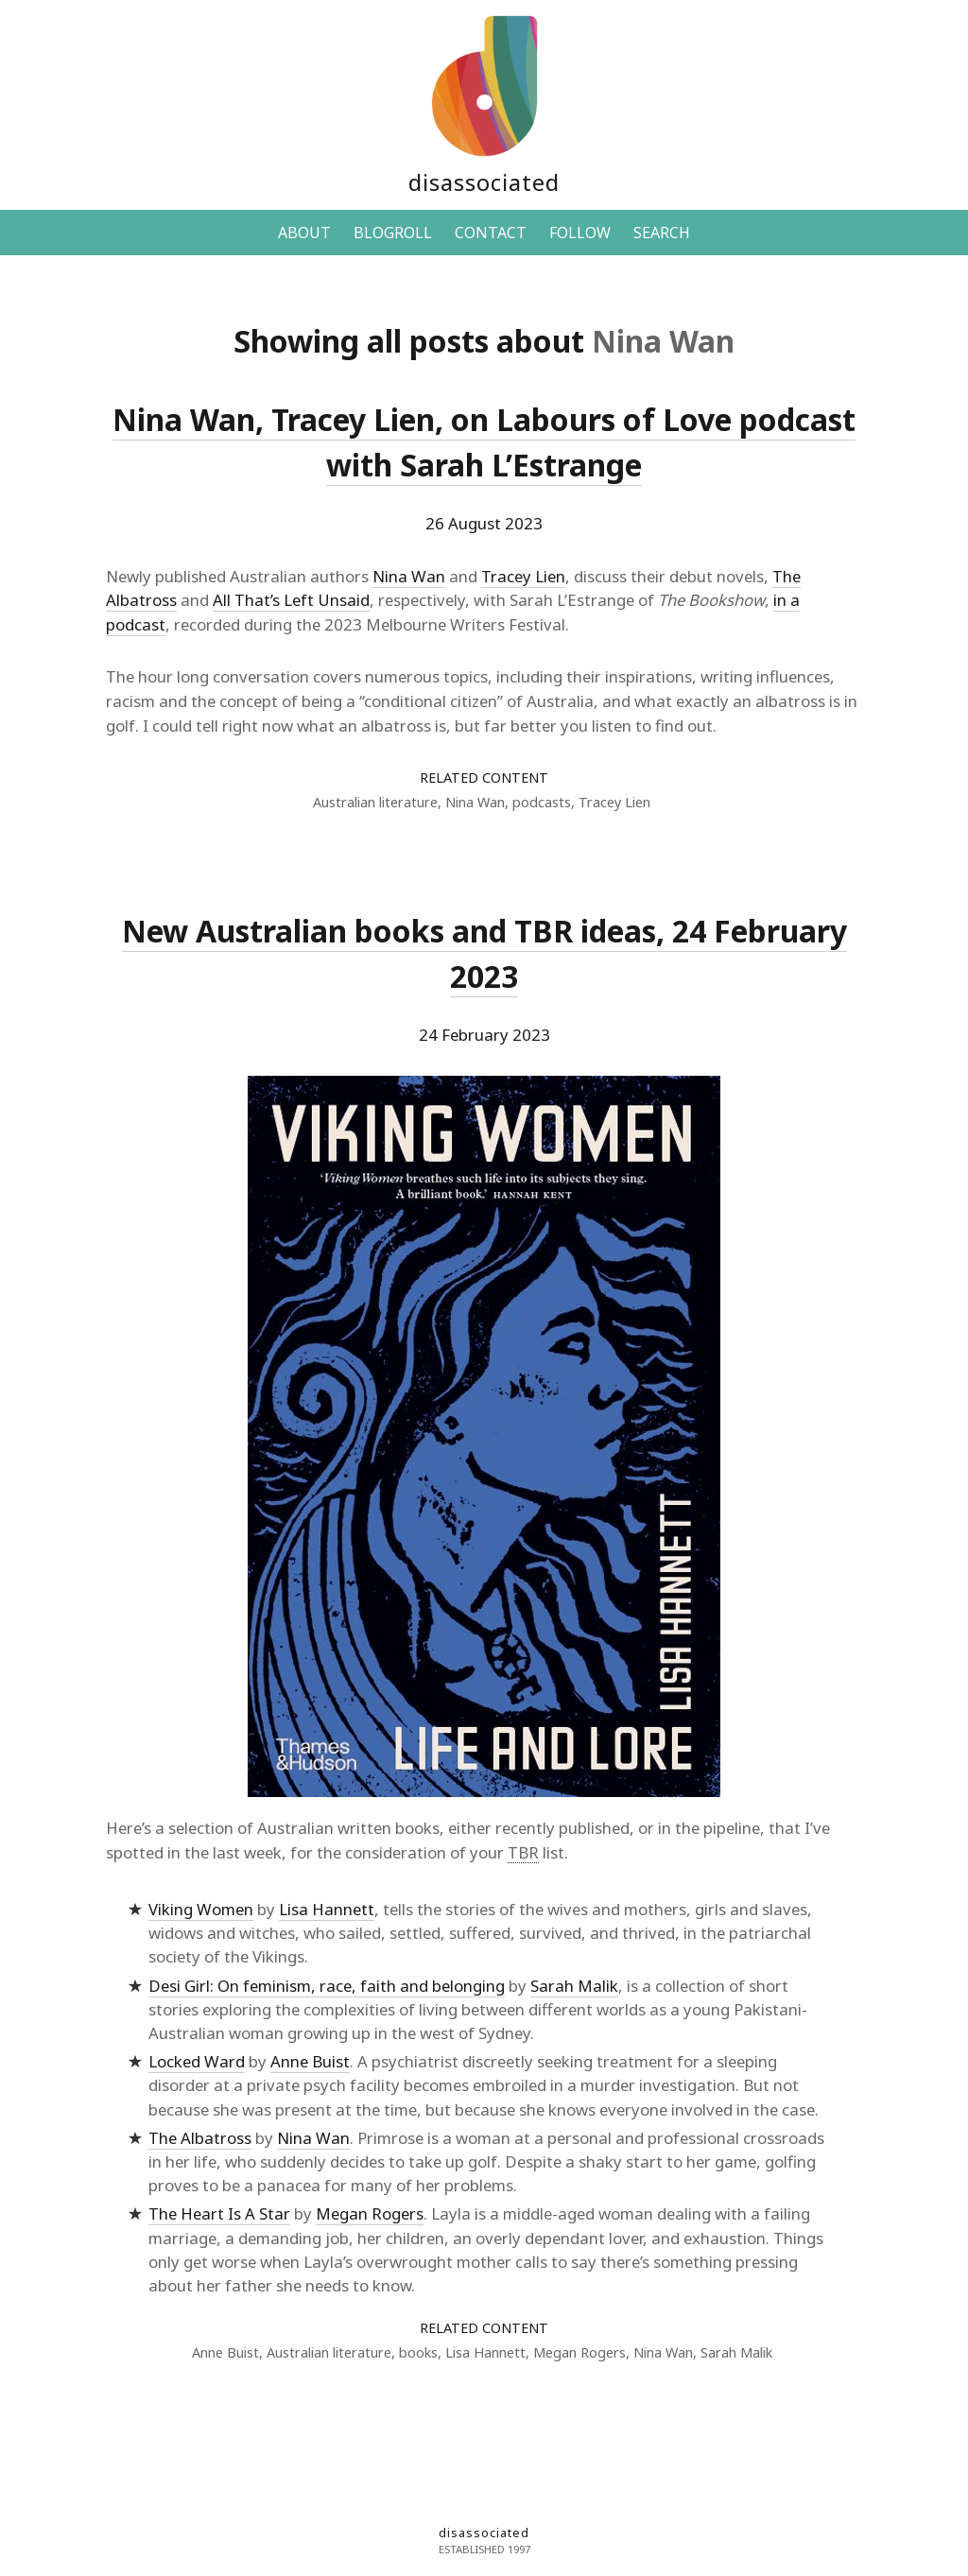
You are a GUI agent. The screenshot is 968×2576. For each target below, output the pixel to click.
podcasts (541, 802)
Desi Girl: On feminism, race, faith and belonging (326, 1986)
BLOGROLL (393, 232)
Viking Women (200, 1909)
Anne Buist (310, 2061)
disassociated (484, 182)
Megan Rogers (370, 2213)
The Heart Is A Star (219, 2213)
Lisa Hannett (326, 1909)
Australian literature (375, 802)
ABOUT (304, 232)
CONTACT (491, 232)
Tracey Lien (523, 576)
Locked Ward (196, 2061)
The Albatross (199, 2138)
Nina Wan (408, 576)
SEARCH (661, 232)
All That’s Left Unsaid (291, 600)
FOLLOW (580, 232)
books (418, 2352)
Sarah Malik (574, 1986)
